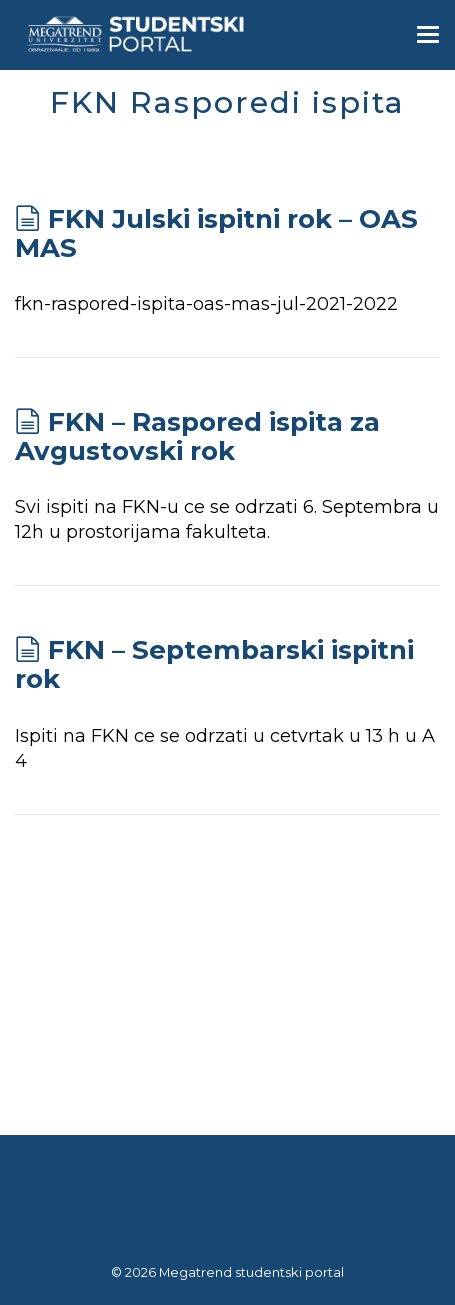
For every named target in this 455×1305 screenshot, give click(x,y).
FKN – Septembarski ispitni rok (214, 664)
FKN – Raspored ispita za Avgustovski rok (197, 436)
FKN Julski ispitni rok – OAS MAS (216, 233)
